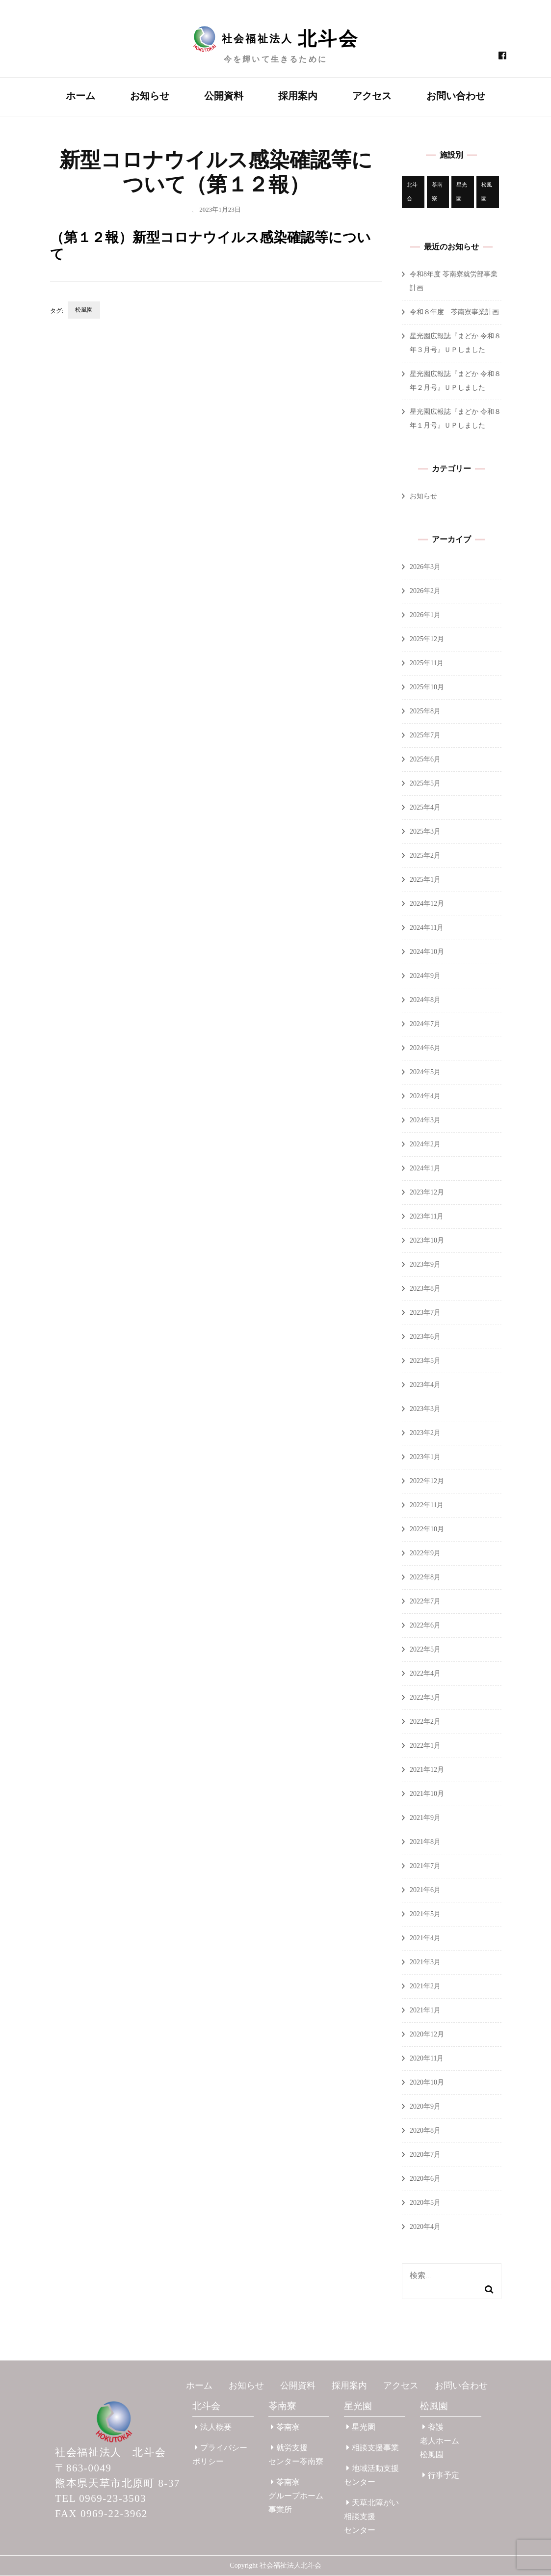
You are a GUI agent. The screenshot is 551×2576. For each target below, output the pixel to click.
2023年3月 (425, 1409)
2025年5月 (425, 783)
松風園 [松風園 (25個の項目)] (486, 192)
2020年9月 (425, 2107)
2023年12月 (427, 1192)
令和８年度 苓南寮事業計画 (454, 312)
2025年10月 (427, 687)
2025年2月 (425, 856)
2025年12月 (427, 639)
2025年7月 (425, 735)
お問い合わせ (455, 95)
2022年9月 (425, 1553)
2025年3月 (425, 832)
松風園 (84, 309)
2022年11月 (427, 1505)
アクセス (372, 95)
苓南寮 (282, 2406)
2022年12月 (427, 1481)
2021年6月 (425, 1890)
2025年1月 (425, 880)
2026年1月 (425, 615)
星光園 (358, 2406)
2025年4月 (425, 808)
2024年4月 (425, 1096)
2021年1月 (425, 2010)
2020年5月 (425, 2203)
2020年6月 (425, 2179)
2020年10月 (427, 2083)
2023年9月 (425, 1265)
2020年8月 (425, 2131)
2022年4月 (425, 1674)
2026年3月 (425, 567)
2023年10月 (427, 1241)
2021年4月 (425, 1938)
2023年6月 (425, 1337)
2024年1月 (425, 1168)
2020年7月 (425, 2155)
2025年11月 (427, 663)
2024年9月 (425, 976)
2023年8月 (425, 1289)
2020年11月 (427, 2058)
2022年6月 (425, 1625)
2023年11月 (427, 1216)
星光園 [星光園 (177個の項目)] (461, 192)
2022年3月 (425, 1698)
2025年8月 (425, 711)
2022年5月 (425, 1650)
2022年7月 (425, 1601)
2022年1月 (425, 1746)
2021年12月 (427, 1770)
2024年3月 (425, 1120)
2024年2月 (425, 1144)
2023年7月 (425, 1313)
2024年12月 (427, 904)
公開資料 (223, 95)
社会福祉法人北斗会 (290, 2566)
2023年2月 (425, 1433)
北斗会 (206, 2406)
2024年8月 (425, 1000)
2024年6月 (425, 1048)
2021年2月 (425, 1986)
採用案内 (297, 95)
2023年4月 (425, 1385)
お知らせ (149, 95)
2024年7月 (425, 1024)
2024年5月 (425, 1072)
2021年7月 (425, 1866)
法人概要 (213, 2427)
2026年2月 (425, 591)
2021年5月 (425, 1914)
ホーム (80, 95)
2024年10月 (427, 952)
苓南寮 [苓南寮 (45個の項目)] (437, 192)
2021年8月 (425, 1842)
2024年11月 (427, 928)
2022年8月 (425, 1577)
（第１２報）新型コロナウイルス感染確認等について (210, 246)
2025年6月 (425, 759)
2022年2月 (425, 1722)
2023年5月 (425, 1361)
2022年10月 (427, 1529)
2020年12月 (427, 2034)
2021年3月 (425, 1962)
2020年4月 (425, 2227)
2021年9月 (425, 1818)
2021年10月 (427, 1794)
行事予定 (440, 2475)
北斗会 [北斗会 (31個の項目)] (412, 192)
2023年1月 (425, 1457)
